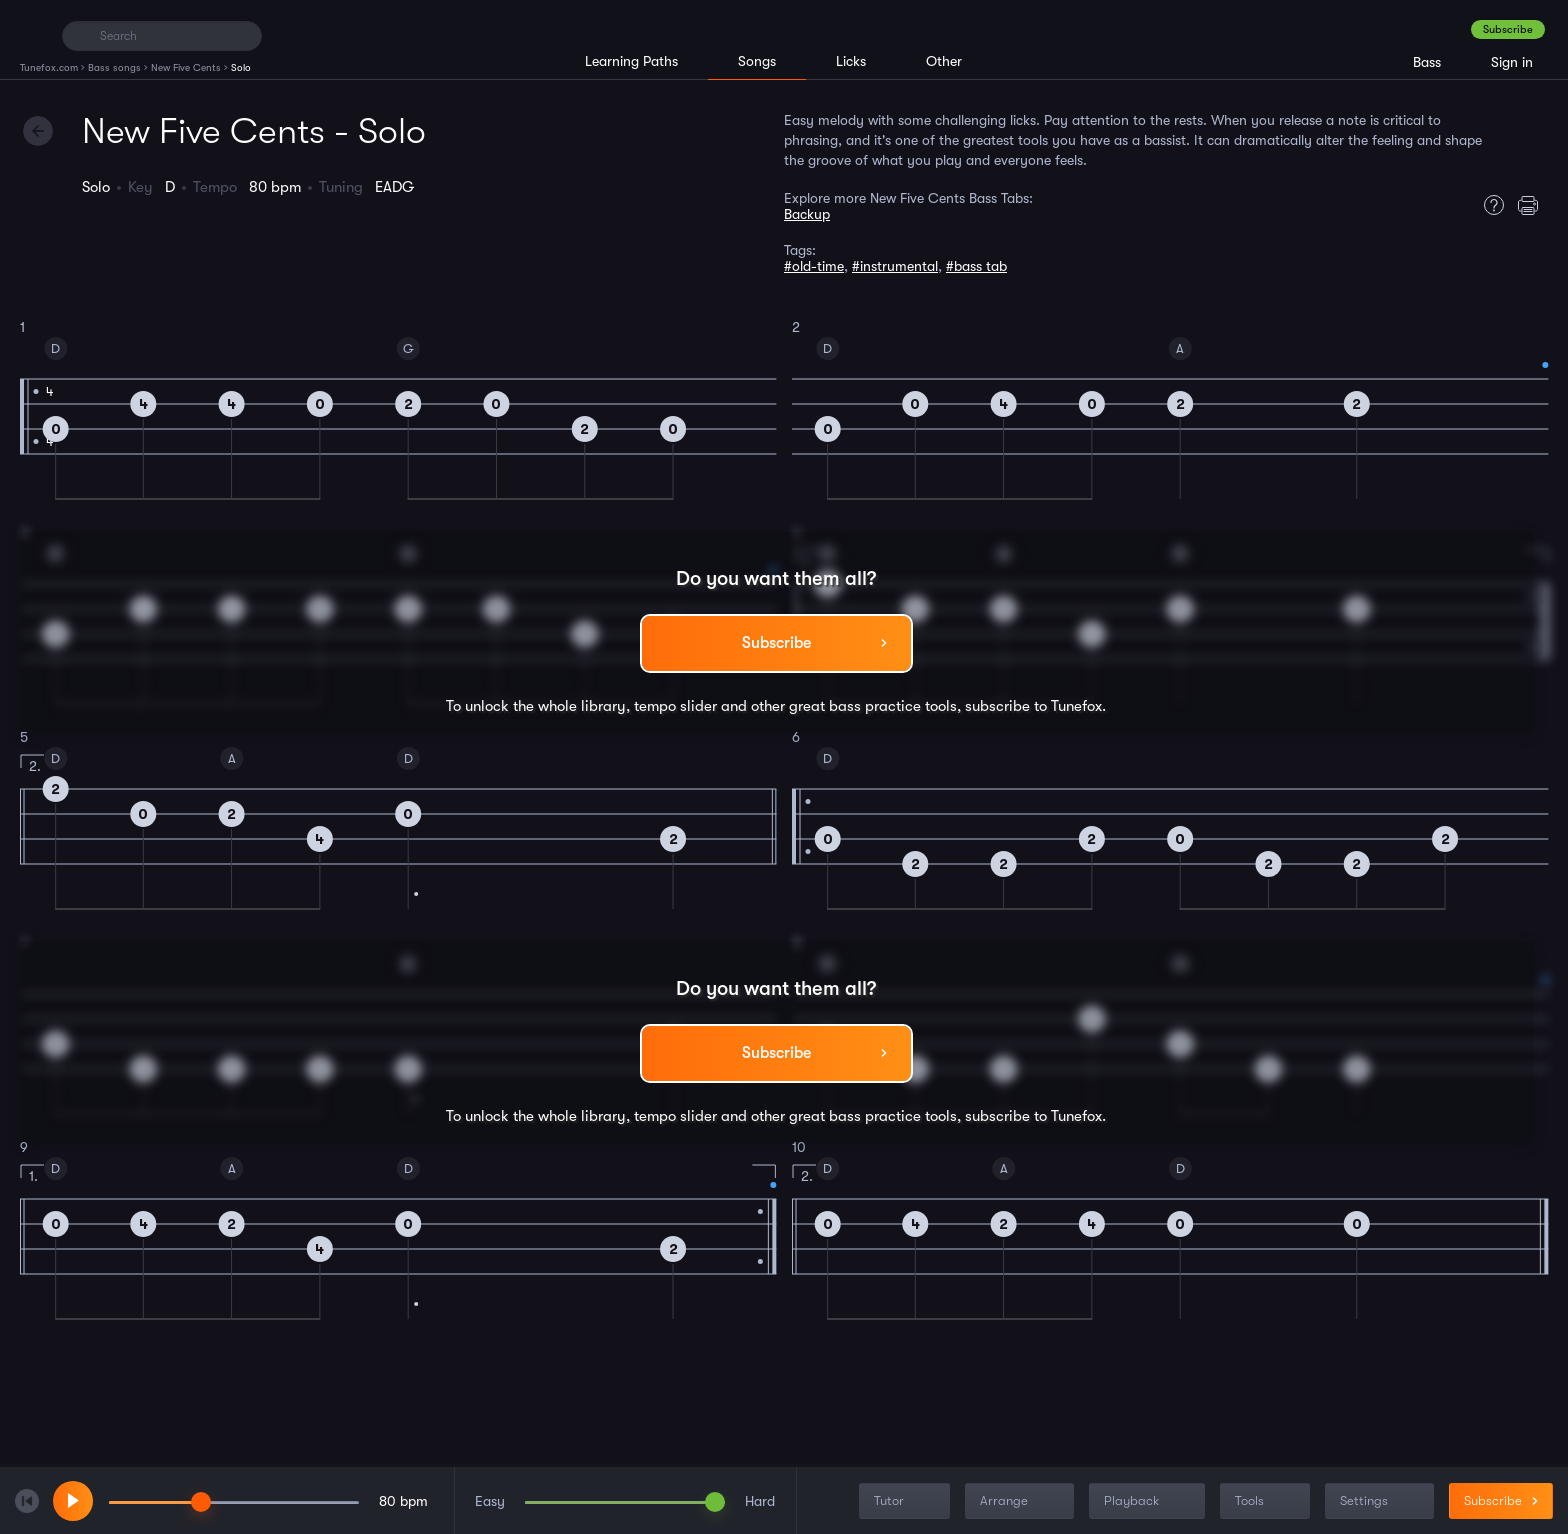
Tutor (906, 1501)
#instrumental (895, 266)
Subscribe (1508, 29)
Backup (807, 214)
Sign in (1512, 62)
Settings (1381, 1501)
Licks (851, 61)
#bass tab (976, 266)
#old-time (814, 266)
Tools (1267, 1501)
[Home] (32, 35)
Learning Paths (631, 61)
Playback (1149, 1501)
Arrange (1021, 1501)
